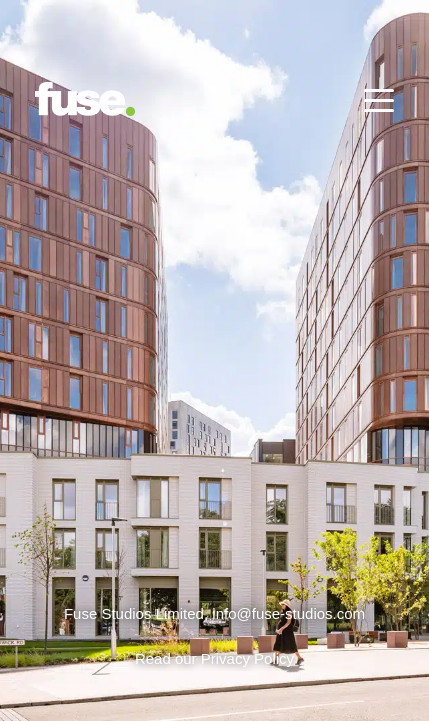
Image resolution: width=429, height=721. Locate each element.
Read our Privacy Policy (214, 658)
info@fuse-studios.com (288, 613)
